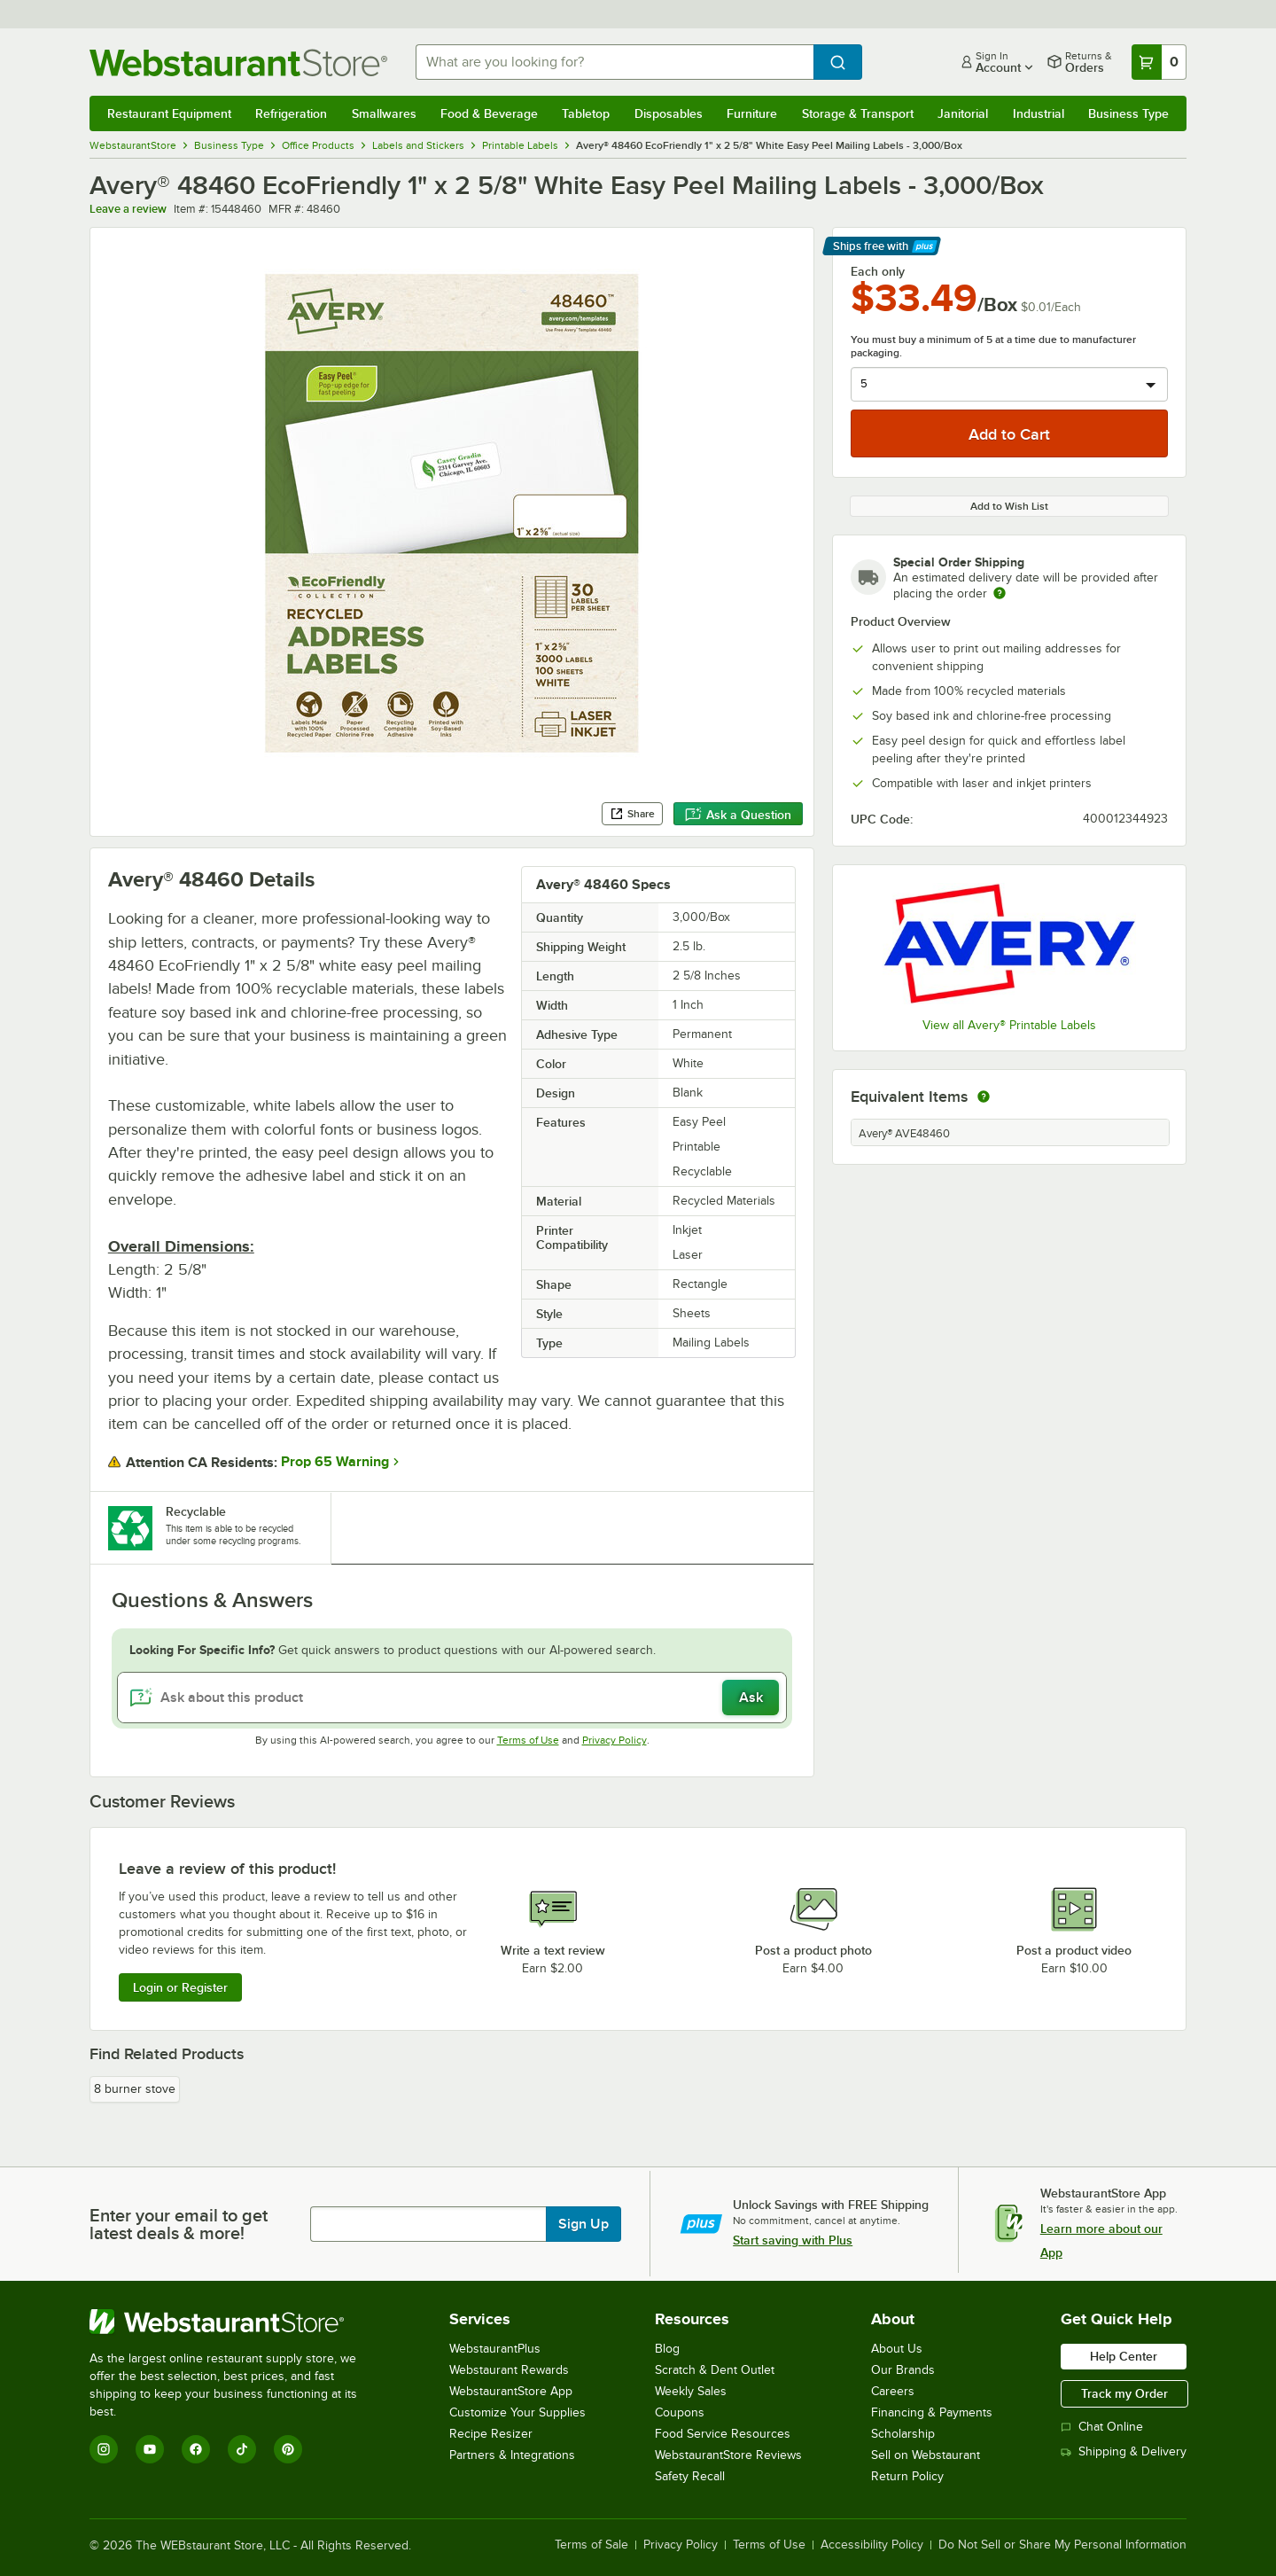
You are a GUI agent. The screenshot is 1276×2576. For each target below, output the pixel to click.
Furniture (752, 113)
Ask (751, 1698)
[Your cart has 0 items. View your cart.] (1159, 62)
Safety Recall (690, 2476)
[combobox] (614, 62)
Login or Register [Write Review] (180, 1987)
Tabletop (586, 113)
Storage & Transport (858, 113)
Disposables (668, 113)
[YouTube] (150, 2449)
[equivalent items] (983, 1097)
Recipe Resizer (491, 2433)
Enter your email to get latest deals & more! (178, 2224)
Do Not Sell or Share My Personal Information (1062, 2545)
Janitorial (963, 113)
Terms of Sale (591, 2545)
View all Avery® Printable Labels (1009, 1025)
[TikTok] (242, 2449)
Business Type (1128, 113)
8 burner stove (134, 2089)
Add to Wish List (1009, 506)
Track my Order (1124, 2393)
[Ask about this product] (452, 1697)
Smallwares (384, 113)
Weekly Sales (691, 2391)
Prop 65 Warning (335, 1462)
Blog (667, 2348)
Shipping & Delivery (1124, 2451)
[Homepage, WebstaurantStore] (238, 62)
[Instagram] (103, 2449)
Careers (892, 2391)
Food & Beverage (489, 113)
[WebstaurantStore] (235, 2321)
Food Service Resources (722, 2433)
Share (632, 814)
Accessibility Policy (872, 2545)
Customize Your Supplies (517, 2412)
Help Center (1123, 2356)
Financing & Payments (931, 2412)
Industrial (1038, 113)
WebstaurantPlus (495, 2348)
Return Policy (907, 2476)
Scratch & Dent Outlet (714, 2370)
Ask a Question (738, 815)
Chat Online (1102, 2426)
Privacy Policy (614, 1740)
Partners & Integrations (512, 2455)
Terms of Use (528, 1740)
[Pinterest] (288, 2449)
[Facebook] (196, 2449)
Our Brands (903, 2370)
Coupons (679, 2412)
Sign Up (583, 2224)
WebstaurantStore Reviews (728, 2455)
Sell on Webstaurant (925, 2455)
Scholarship (903, 2433)
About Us (896, 2348)
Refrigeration (291, 113)
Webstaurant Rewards (509, 2370)
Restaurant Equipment (169, 113)
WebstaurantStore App (510, 2391)
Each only (878, 271)
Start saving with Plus (792, 2240)
